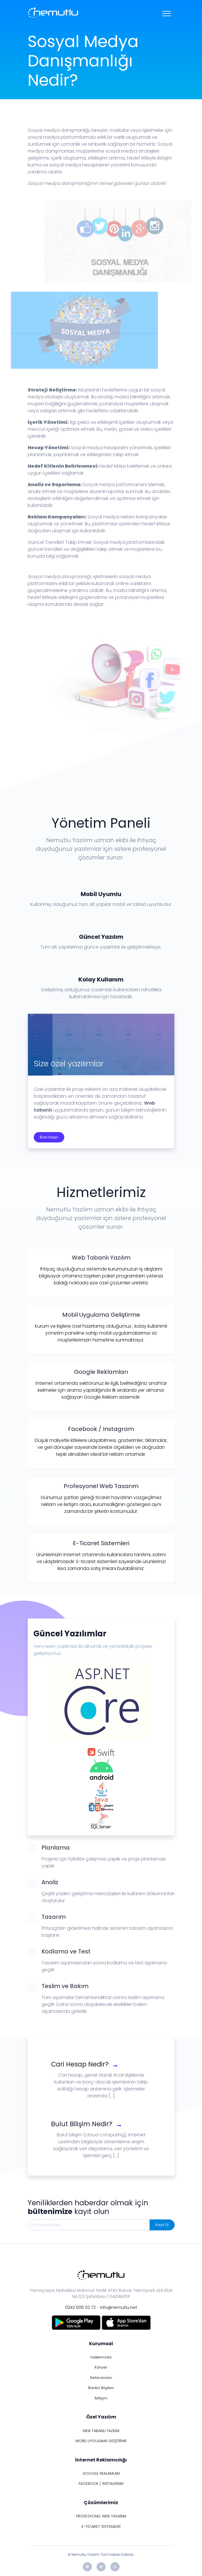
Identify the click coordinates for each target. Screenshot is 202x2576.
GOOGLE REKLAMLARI (101, 2473)
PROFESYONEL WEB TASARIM (101, 2516)
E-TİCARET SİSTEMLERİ (101, 2526)
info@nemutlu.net (118, 2307)
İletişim (101, 2398)
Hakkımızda (101, 2357)
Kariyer (101, 2367)
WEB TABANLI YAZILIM (101, 2430)
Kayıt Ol (162, 2224)
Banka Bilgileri (101, 2387)
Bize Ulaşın (49, 1137)
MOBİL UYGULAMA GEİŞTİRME (101, 2441)
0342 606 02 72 (80, 2307)
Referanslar (101, 2377)
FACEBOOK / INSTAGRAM (101, 2483)
